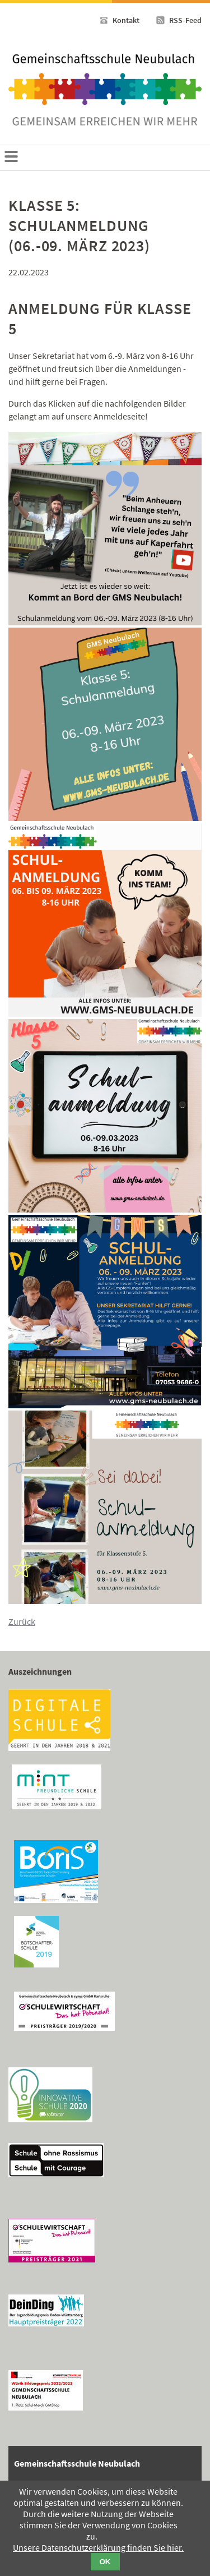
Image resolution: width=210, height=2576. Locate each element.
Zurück (21, 1621)
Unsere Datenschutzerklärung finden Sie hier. (98, 2547)
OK (105, 2561)
